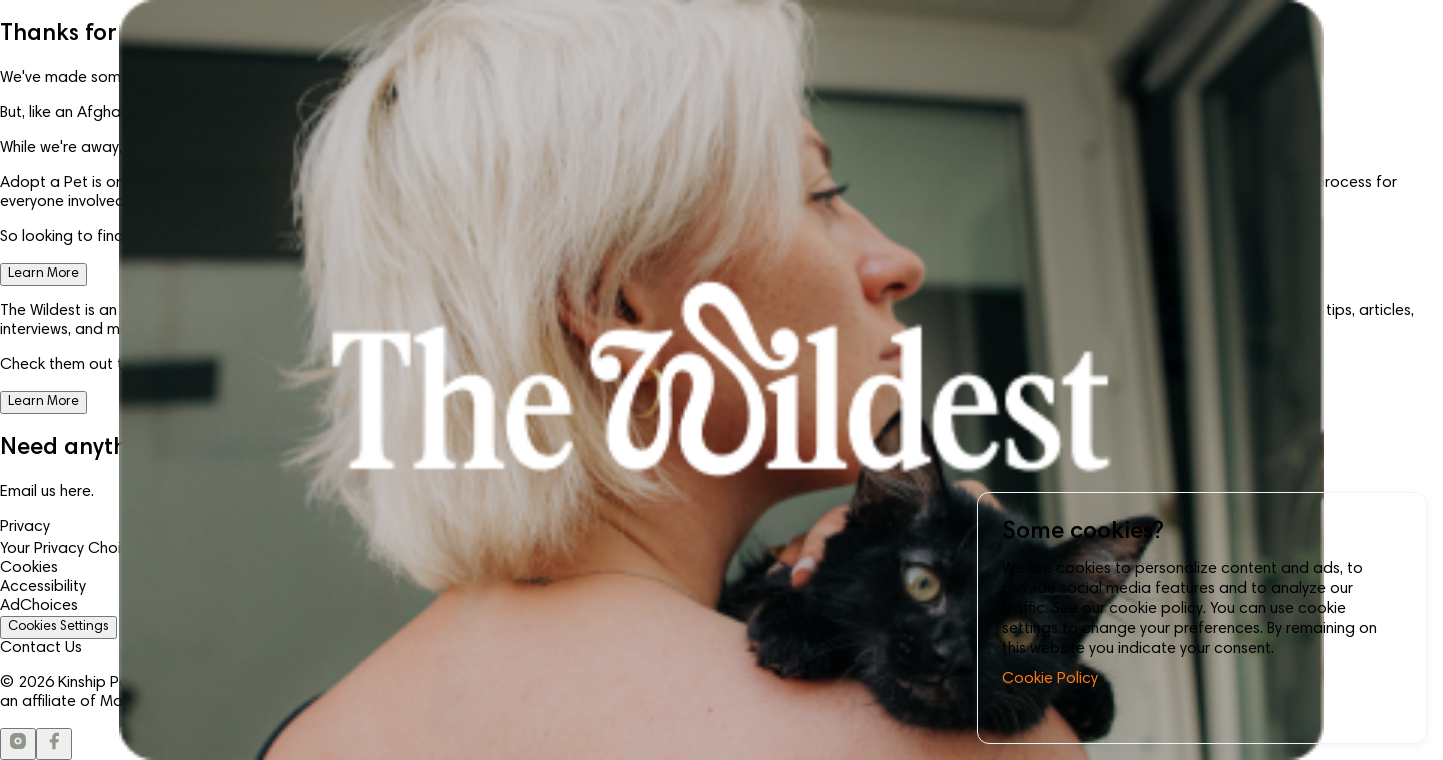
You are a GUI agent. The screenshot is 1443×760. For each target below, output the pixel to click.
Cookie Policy (1050, 679)
